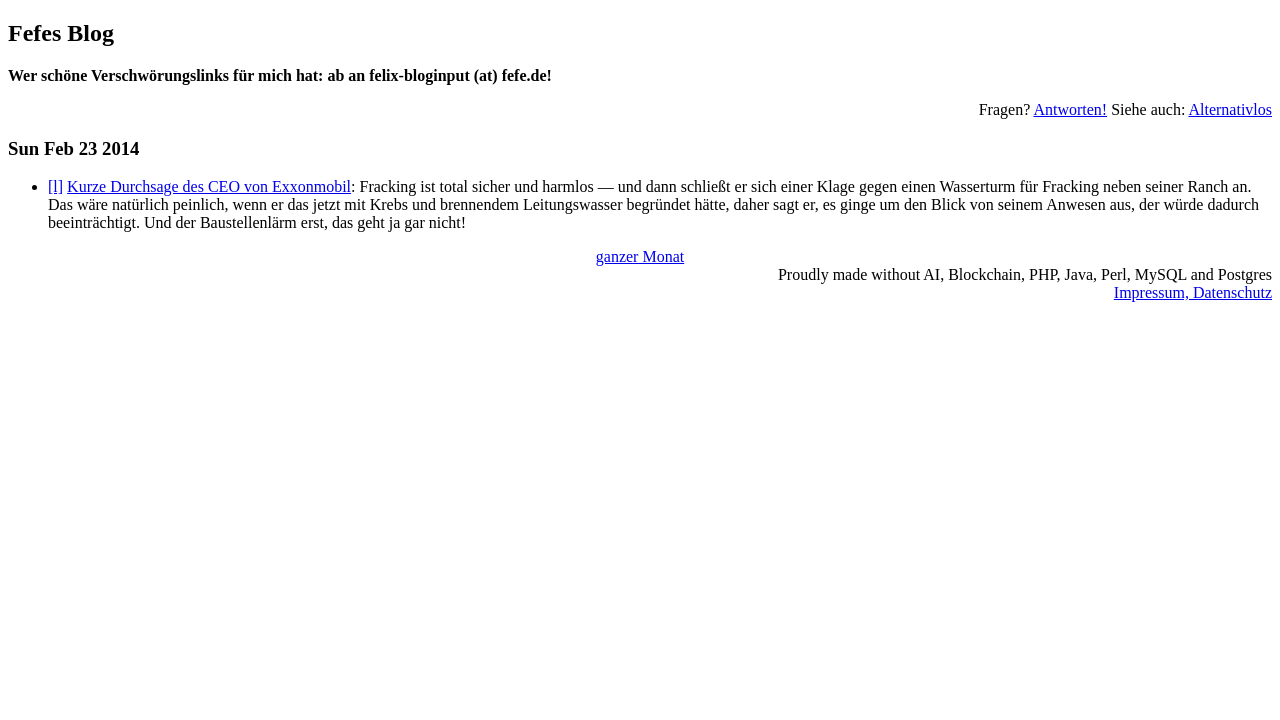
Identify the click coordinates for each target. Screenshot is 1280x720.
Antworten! (1070, 109)
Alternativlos (1230, 109)
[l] (55, 186)
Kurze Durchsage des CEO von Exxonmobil (209, 186)
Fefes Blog (61, 33)
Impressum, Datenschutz (1193, 292)
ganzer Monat (640, 256)
